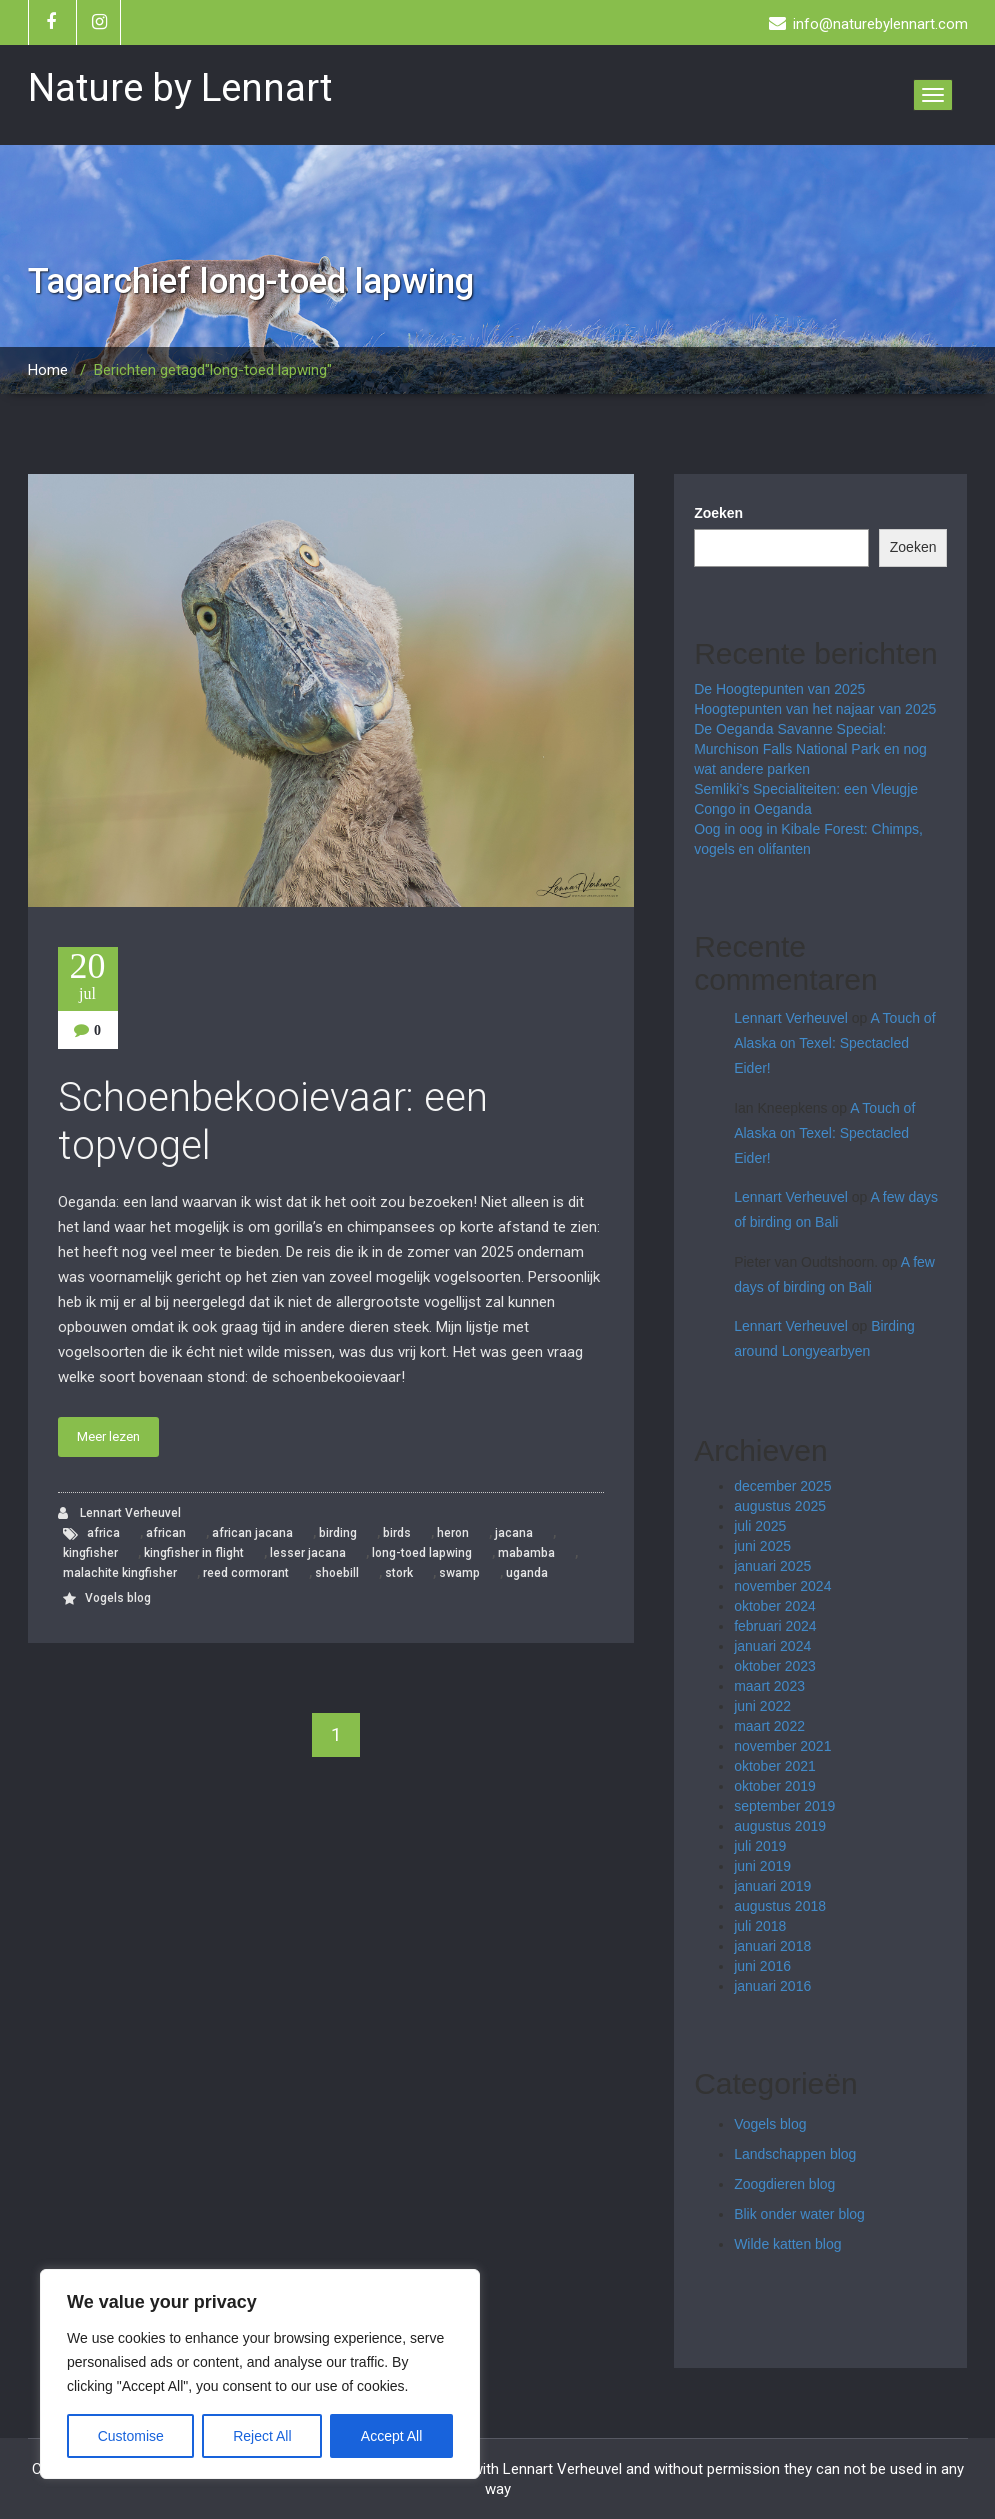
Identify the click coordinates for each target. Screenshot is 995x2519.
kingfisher (90, 1553)
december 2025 (782, 1486)
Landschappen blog (795, 2154)
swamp (459, 1573)
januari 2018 (772, 1946)
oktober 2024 (775, 1606)
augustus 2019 (780, 1826)
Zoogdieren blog (784, 2184)
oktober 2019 (775, 1786)
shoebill (337, 1573)
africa (103, 1533)
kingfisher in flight (194, 1553)
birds (397, 1533)
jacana (514, 1533)
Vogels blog (118, 1598)
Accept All (391, 2436)
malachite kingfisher (120, 1573)
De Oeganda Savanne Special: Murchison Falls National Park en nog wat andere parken (810, 749)
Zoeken (718, 513)
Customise (131, 2436)
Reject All (262, 2436)
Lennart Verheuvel (119, 1513)
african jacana (252, 1533)
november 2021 (782, 1746)
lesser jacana (308, 1553)
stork (399, 1573)
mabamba (526, 1553)
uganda (527, 1573)
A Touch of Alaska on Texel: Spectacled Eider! (834, 1043)
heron (453, 1533)
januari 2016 (772, 1986)
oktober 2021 (775, 1766)
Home (48, 370)
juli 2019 (760, 1846)
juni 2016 (762, 1966)
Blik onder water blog (799, 2214)
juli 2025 (760, 1526)
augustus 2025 (780, 1506)
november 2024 (782, 1586)
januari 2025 (772, 1566)
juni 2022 (762, 1706)
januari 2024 (772, 1646)
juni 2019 (762, 1866)
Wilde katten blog (787, 2244)
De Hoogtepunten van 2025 (779, 689)
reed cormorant (246, 1573)
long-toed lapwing (422, 1553)
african (166, 1533)
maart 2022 (769, 1726)
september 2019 (784, 1806)
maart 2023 (769, 1686)
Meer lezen (108, 1436)
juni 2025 (762, 1546)
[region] (260, 2374)
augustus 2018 (780, 1906)
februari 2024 (775, 1626)
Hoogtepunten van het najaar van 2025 (815, 709)
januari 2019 (772, 1886)
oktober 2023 (775, 1666)
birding (338, 1533)
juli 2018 (760, 1926)
